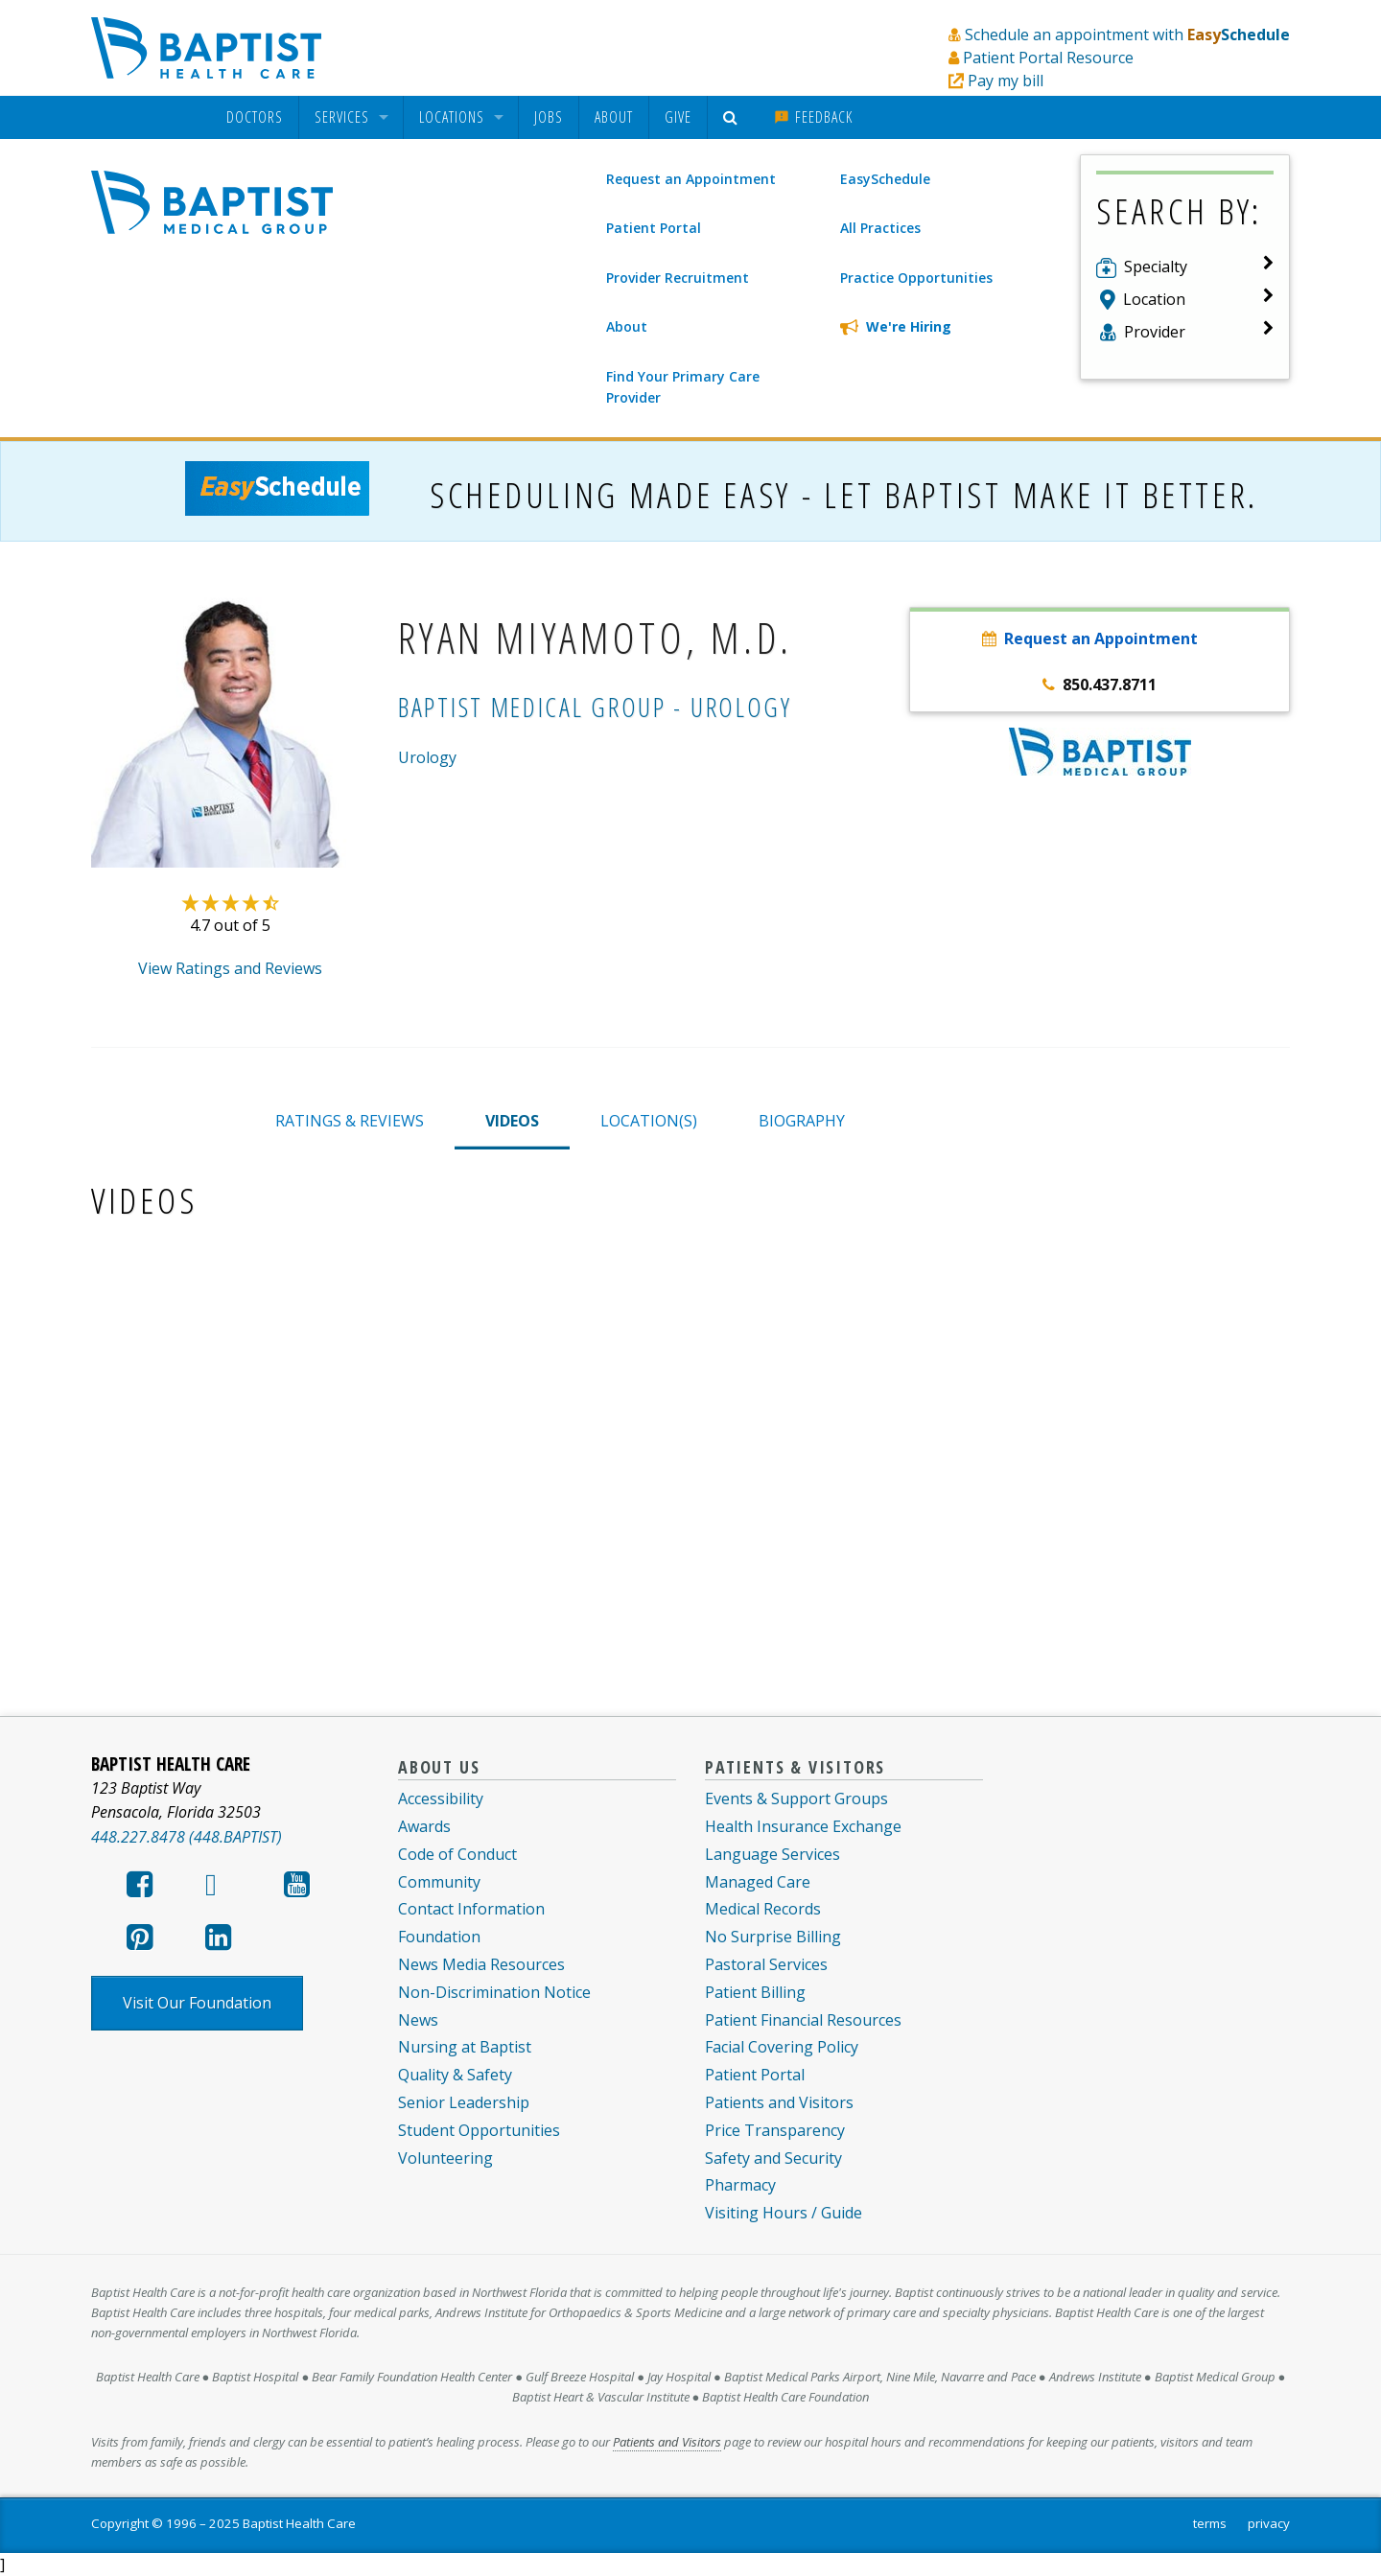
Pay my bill (1005, 80)
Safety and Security (773, 2158)
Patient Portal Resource (1048, 57)
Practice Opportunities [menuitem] (916, 277)
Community (439, 1881)
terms (1210, 2523)
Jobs (548, 117)
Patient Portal (755, 2074)
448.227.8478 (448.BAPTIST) (186, 1836)
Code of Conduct (457, 1854)
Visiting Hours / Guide (783, 2212)
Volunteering (445, 2158)
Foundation (439, 1936)
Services (342, 117)
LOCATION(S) (648, 1120)
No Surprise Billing (773, 1936)
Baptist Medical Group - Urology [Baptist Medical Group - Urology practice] (595, 707)
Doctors (254, 117)
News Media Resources (481, 1964)
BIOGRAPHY (802, 1120)
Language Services (772, 1854)
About (614, 117)
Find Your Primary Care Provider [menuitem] (683, 386)
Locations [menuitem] (451, 117)
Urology (427, 757)
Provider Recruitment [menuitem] (677, 277)
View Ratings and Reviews (230, 968)
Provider (1154, 331)
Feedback (813, 117)
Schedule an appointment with (1127, 34)
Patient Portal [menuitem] (653, 228)
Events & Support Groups (796, 1798)
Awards (424, 1826)
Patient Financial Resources (803, 2020)
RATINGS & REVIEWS (349, 1120)
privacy (1269, 2523)
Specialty (1155, 266)
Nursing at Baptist (464, 2046)
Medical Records (763, 1908)
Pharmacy (740, 2184)
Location (1154, 299)
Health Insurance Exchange (803, 1826)
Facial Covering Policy (781, 2046)
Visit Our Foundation (197, 2002)
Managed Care (757, 1881)
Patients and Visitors (779, 2102)
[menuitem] (254, 117)
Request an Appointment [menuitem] (691, 179)
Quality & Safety (455, 2074)
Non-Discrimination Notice (494, 1992)
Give (678, 117)
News (418, 2020)
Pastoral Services (766, 1964)
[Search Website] (733, 117)
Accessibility (440, 1798)
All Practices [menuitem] (880, 228)
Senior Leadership (463, 2102)
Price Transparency (775, 2130)
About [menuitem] (626, 326)
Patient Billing (755, 1992)
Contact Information (471, 1908)
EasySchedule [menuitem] (885, 179)
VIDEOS (512, 1120)
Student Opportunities (479, 2130)
